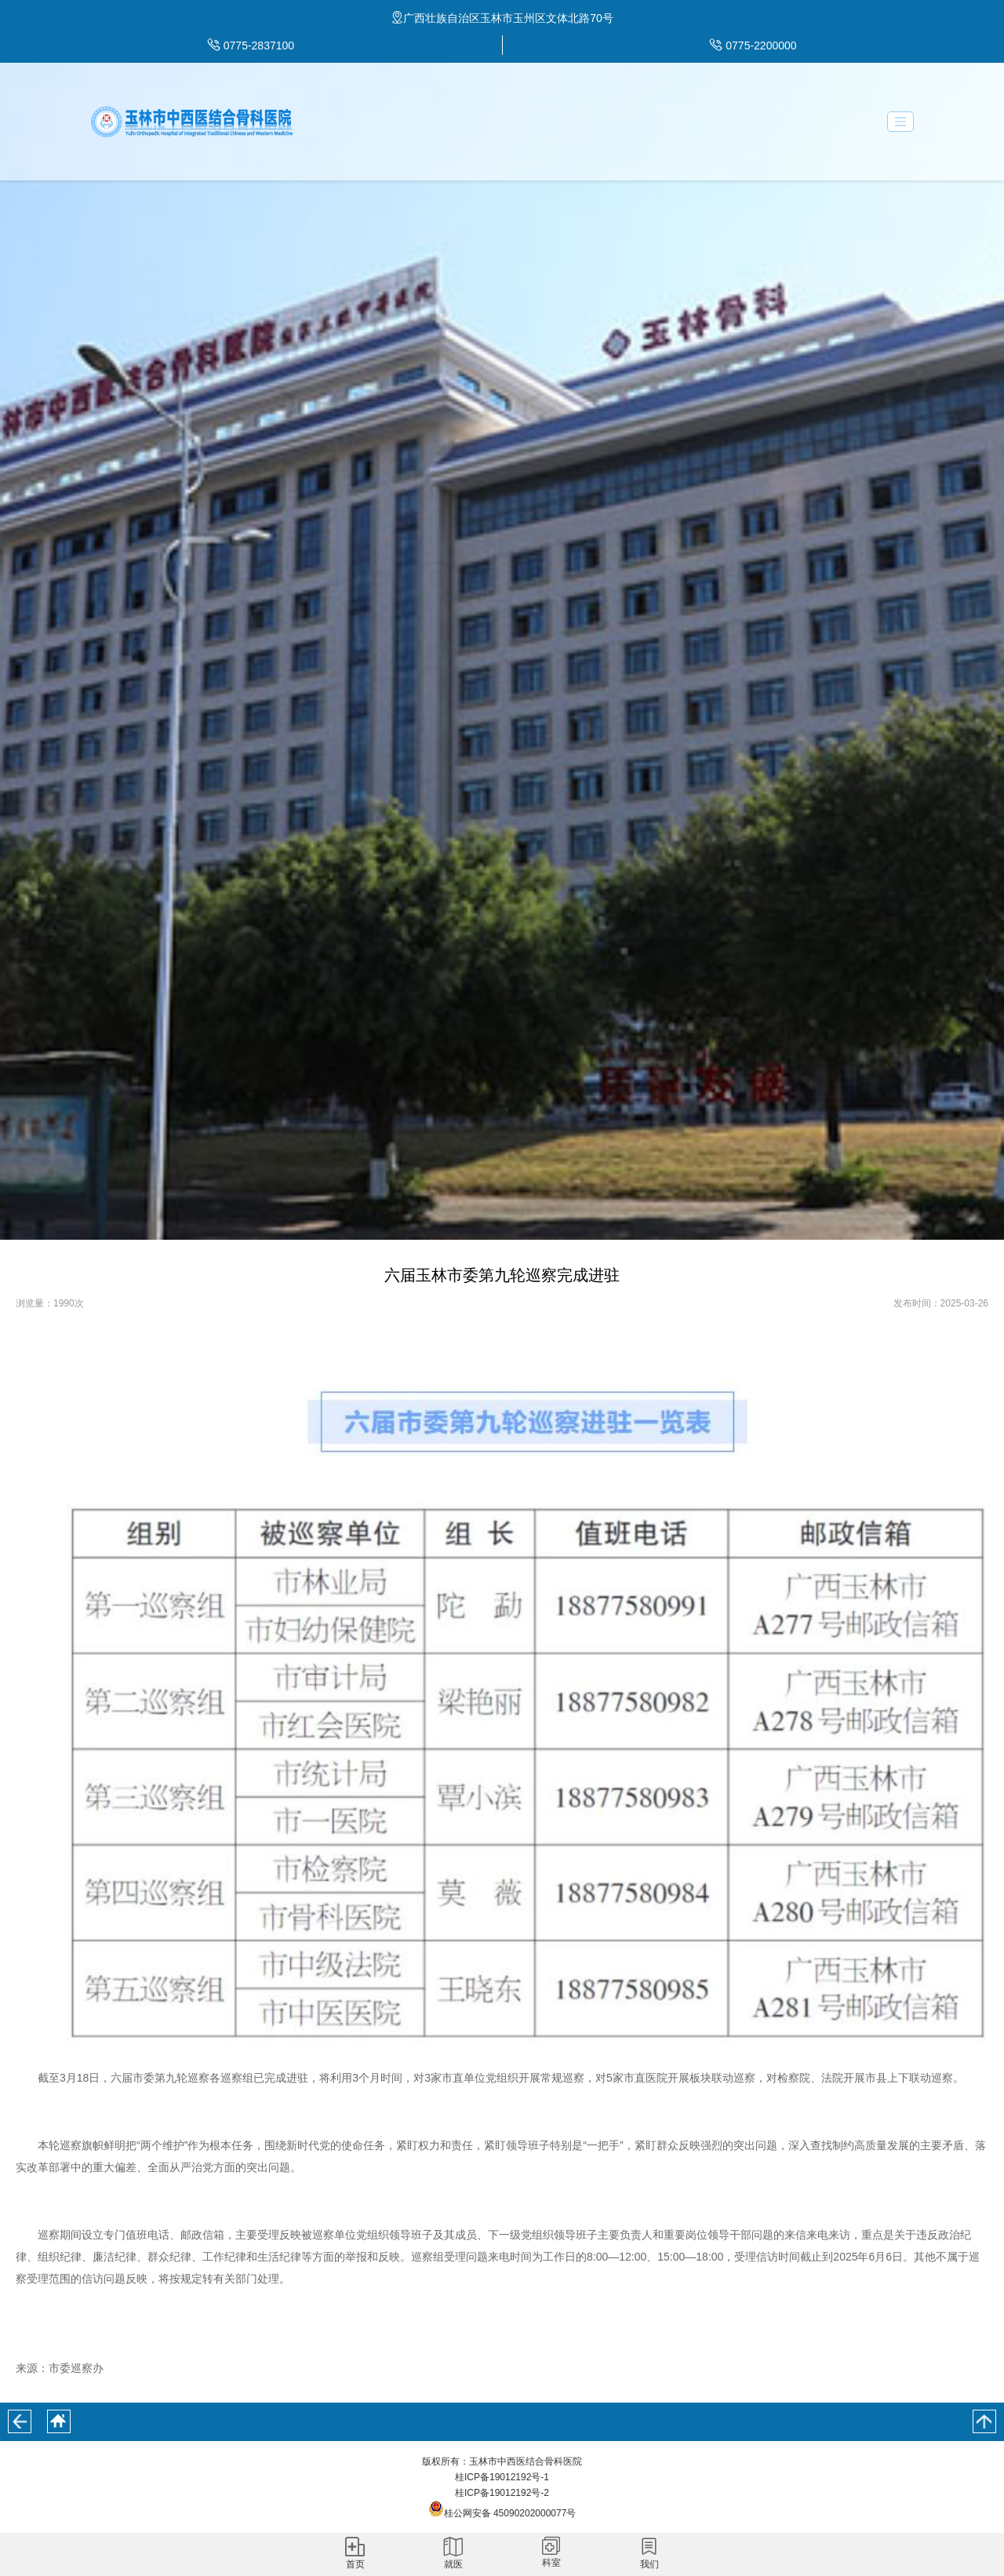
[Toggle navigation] (900, 121)
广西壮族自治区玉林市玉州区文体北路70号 (508, 18)
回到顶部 (984, 2421)
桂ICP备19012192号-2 (502, 2492)
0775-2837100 (259, 45)
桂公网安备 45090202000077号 (502, 2513)
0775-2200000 (761, 45)
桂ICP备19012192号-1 (502, 2477)
